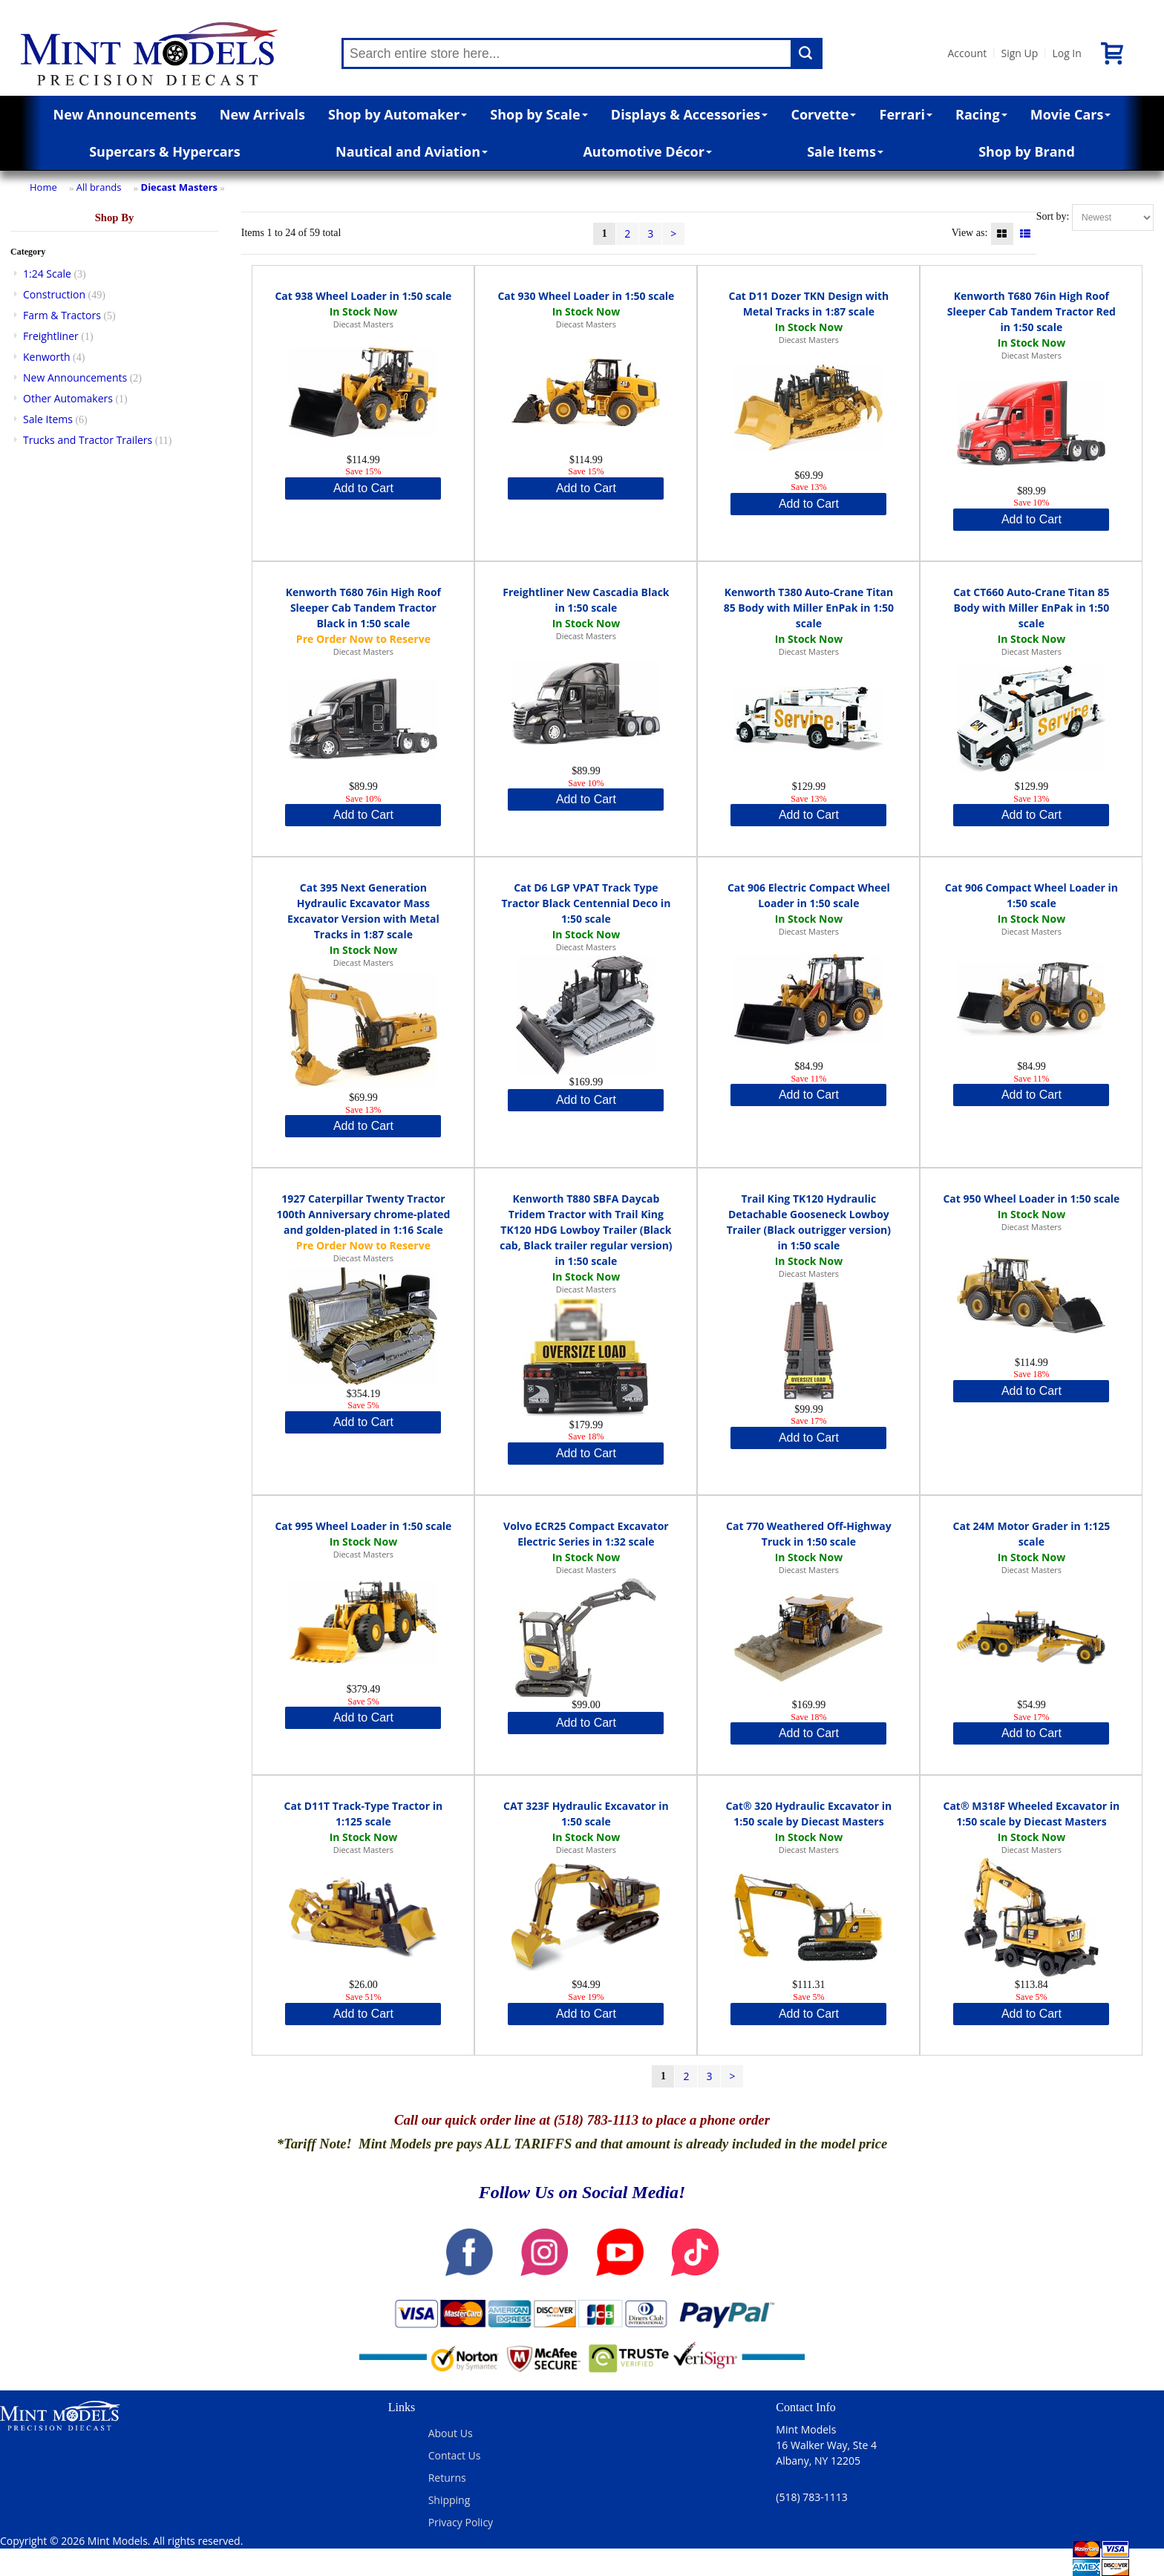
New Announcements (125, 114)
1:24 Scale (47, 274)
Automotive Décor (647, 151)
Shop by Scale (538, 114)
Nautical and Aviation (412, 151)
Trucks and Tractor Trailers (87, 440)
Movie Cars (1070, 114)
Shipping (449, 2500)
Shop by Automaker (397, 114)
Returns (447, 2478)
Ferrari (906, 114)
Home (43, 187)
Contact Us (454, 2455)
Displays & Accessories (689, 114)
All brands (99, 187)
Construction (54, 294)
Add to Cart (363, 488)
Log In (1066, 53)
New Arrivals (262, 114)
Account (967, 53)
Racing (981, 114)
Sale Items (845, 151)
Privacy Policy (460, 2522)
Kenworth (47, 357)
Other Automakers (68, 398)
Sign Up (1019, 53)
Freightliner (51, 336)
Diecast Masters (179, 187)
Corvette (823, 114)
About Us (450, 2433)
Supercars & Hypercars (165, 151)
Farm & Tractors (62, 315)
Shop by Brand (1026, 151)
